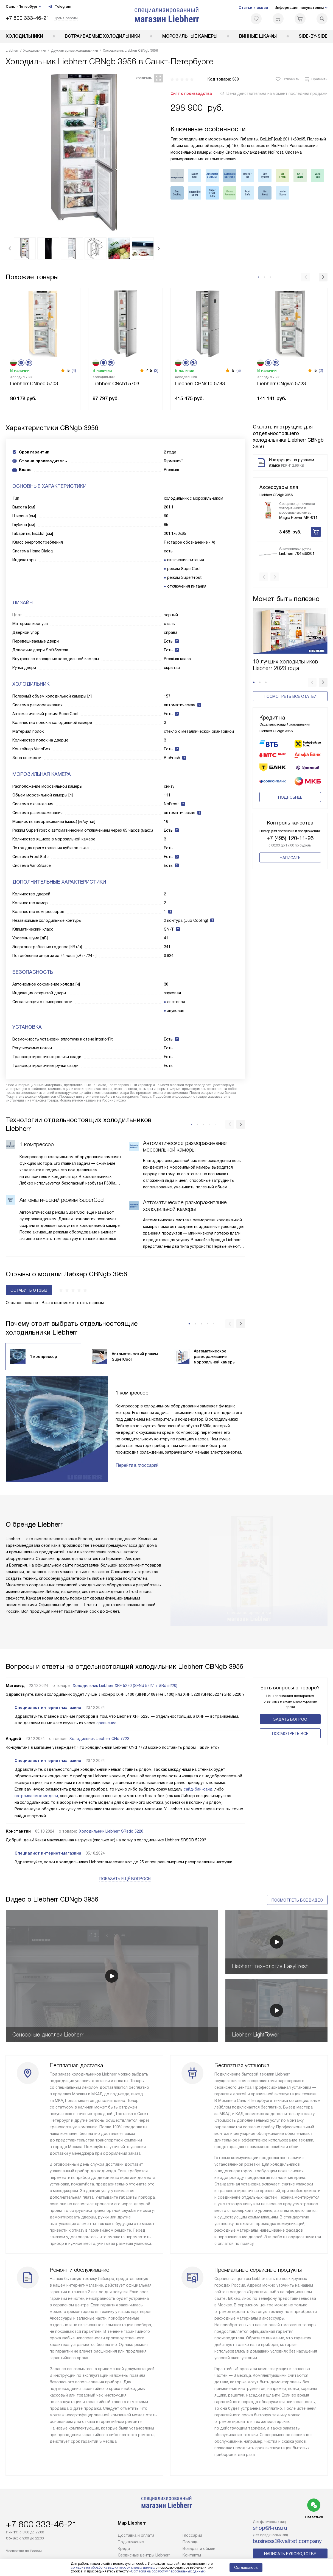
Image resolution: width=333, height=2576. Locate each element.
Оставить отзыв (28, 1290)
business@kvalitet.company (287, 2541)
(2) (156, 370)
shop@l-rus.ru (270, 2528)
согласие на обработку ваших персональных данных (113, 2567)
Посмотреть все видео (297, 1900)
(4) (74, 370)
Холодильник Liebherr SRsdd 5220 (111, 1831)
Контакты (192, 2555)
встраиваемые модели (36, 1796)
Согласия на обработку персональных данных (168, 2571)
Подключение (131, 2542)
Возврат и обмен (199, 2548)
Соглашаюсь (246, 2567)
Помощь (190, 2542)
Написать (290, 831)
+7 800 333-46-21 (27, 18)
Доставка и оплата (136, 2535)
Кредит (125, 2548)
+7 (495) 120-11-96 (290, 812)
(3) (238, 370)
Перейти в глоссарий (137, 1465)
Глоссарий (192, 2535)
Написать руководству (290, 2554)
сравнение (106, 1723)
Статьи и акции (253, 7)
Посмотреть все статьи (290, 687)
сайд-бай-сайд (198, 1789)
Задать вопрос (290, 1719)
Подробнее (290, 771)
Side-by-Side (313, 36)
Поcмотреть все (290, 1733)
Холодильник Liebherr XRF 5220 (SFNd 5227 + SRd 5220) (125, 1685)
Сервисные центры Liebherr (144, 2555)
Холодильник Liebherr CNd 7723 (99, 1738)
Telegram (59, 6)
